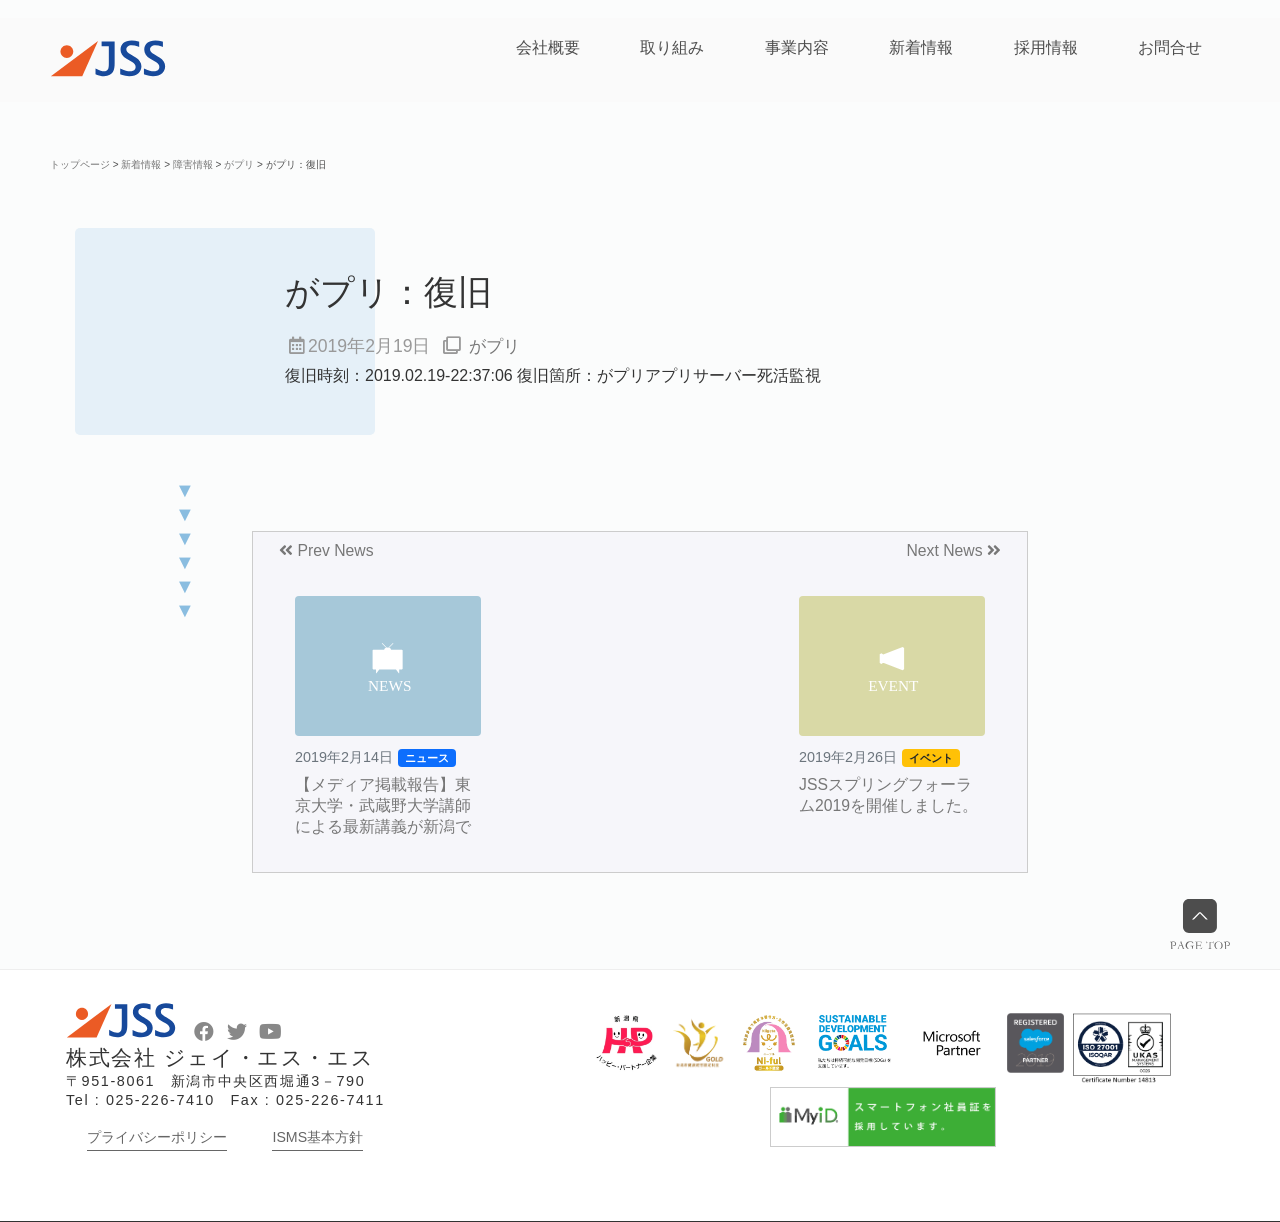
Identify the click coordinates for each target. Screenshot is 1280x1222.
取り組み (672, 47)
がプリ (496, 346)
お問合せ (1170, 47)
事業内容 (797, 47)
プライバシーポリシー (157, 1137)
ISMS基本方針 (317, 1137)
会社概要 (548, 47)
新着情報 (921, 47)
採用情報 (1046, 47)
